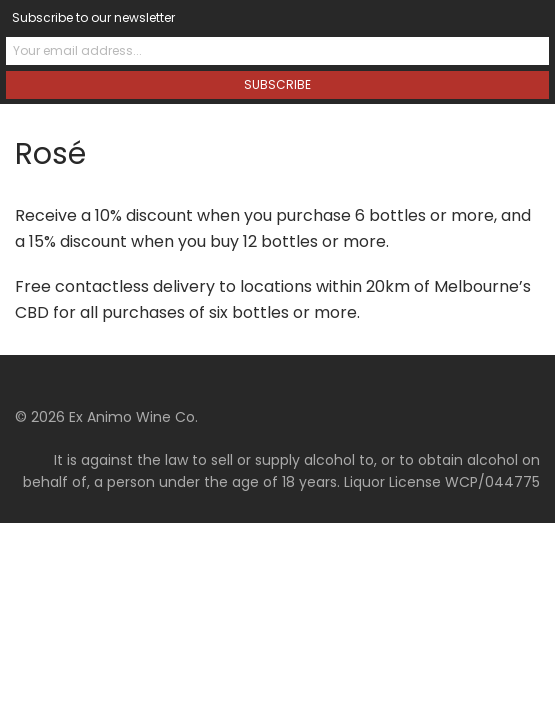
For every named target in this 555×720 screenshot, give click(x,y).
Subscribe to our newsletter (93, 17)
